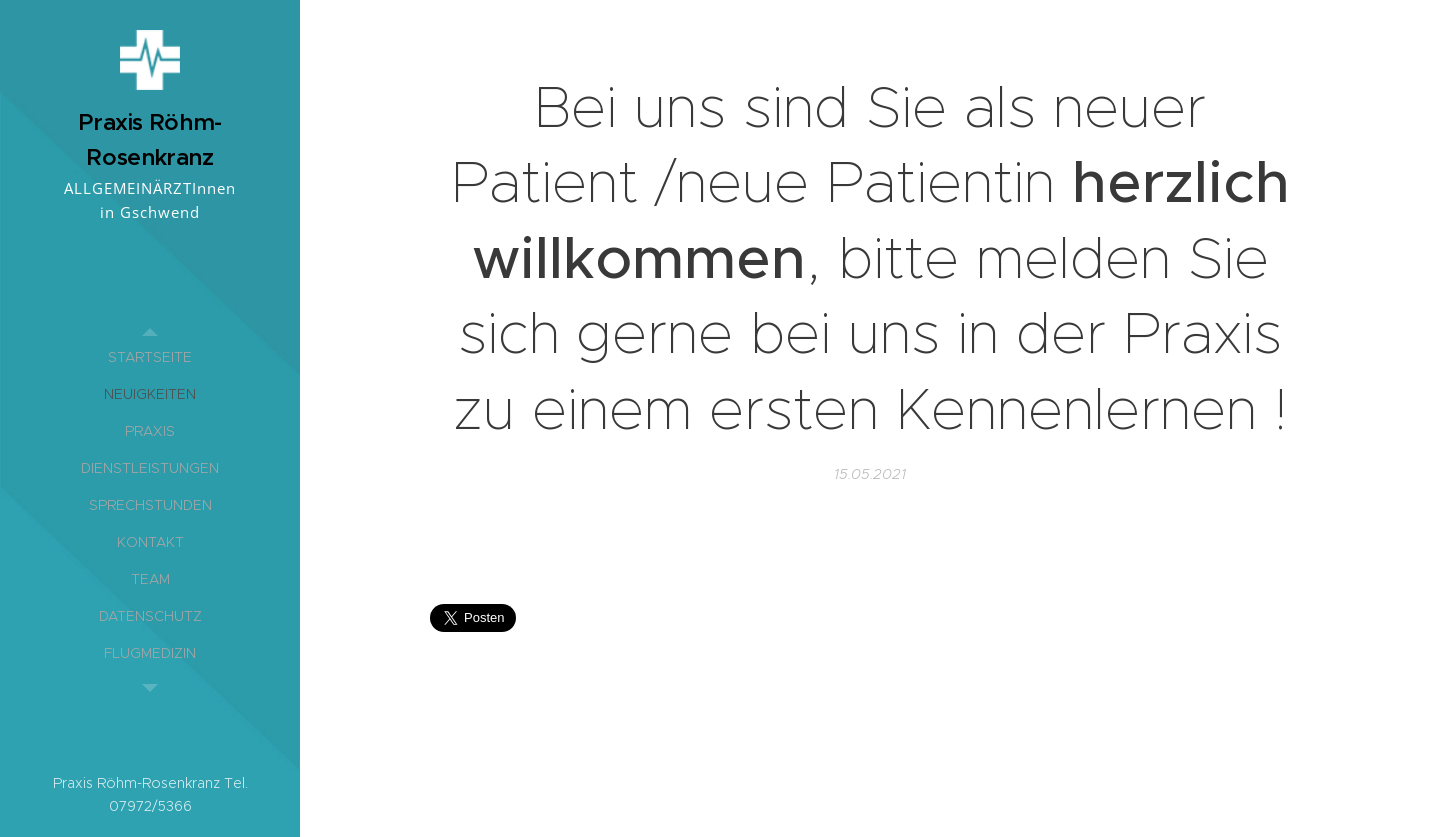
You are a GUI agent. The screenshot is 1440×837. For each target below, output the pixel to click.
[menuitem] (150, 357)
